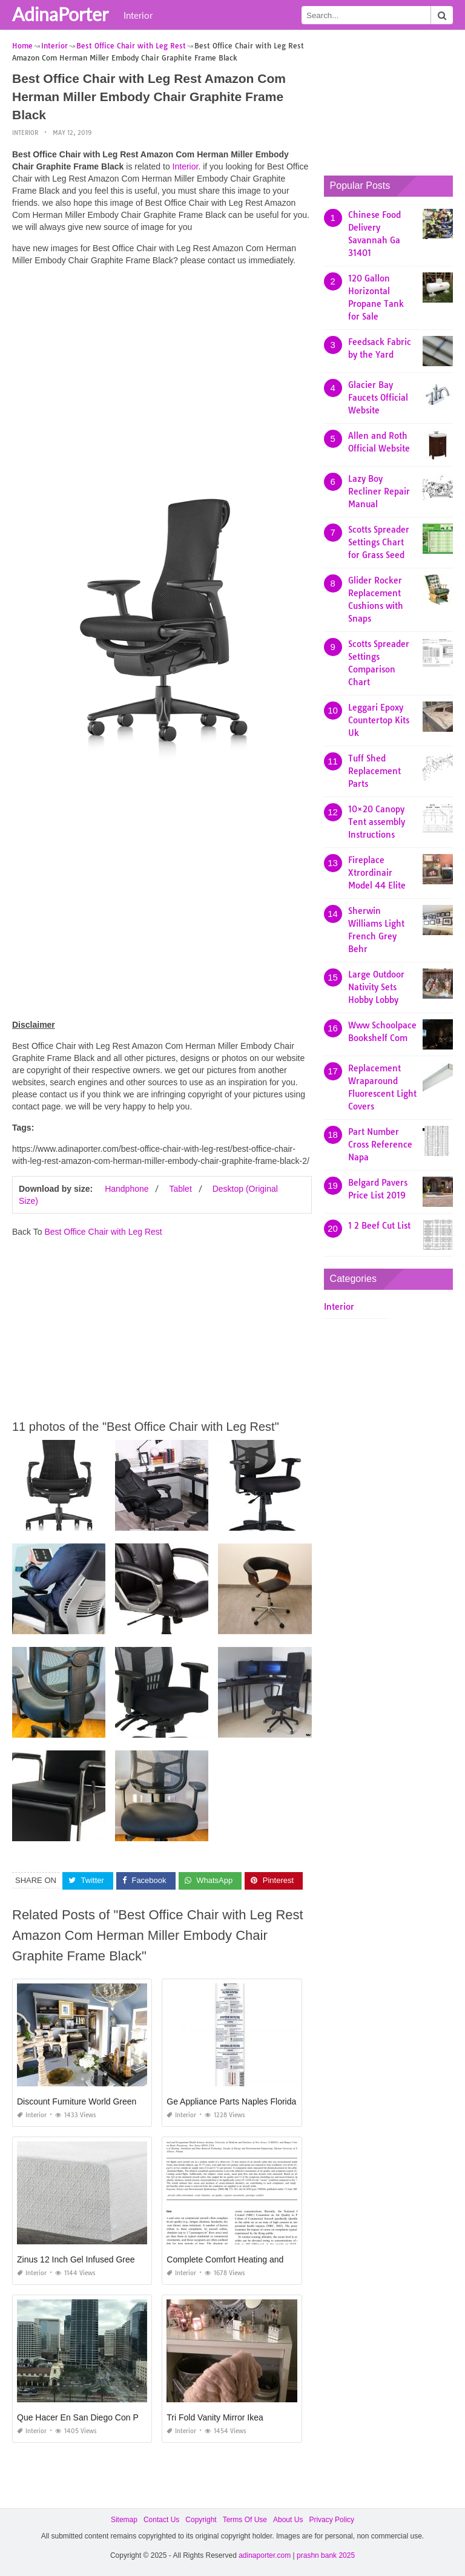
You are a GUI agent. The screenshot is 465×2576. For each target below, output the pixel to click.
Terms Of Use (245, 2519)
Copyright (200, 2519)
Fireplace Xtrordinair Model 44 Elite (377, 873)
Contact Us (161, 2519)
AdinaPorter (60, 14)
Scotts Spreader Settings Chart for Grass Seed (378, 542)
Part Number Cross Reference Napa (380, 1144)
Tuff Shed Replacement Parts (374, 771)
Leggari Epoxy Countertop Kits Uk (378, 720)
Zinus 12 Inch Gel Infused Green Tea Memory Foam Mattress (132, 2259)
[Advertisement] (162, 360)
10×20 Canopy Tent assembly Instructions (376, 822)
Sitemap (124, 2519)
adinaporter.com (265, 2555)
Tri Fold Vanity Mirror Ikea (215, 2417)
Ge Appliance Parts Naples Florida (231, 2101)
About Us (288, 2519)
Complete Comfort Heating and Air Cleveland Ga (258, 2259)
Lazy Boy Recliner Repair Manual (379, 491)
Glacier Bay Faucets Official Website (378, 398)
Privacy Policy (331, 2519)
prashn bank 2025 (326, 2555)
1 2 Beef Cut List (379, 1225)
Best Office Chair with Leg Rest (103, 1232)
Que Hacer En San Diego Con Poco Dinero (98, 2417)
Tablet (180, 1189)
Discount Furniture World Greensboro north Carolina (115, 2101)
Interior (138, 15)
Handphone (126, 1189)
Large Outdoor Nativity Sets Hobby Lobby (376, 987)
